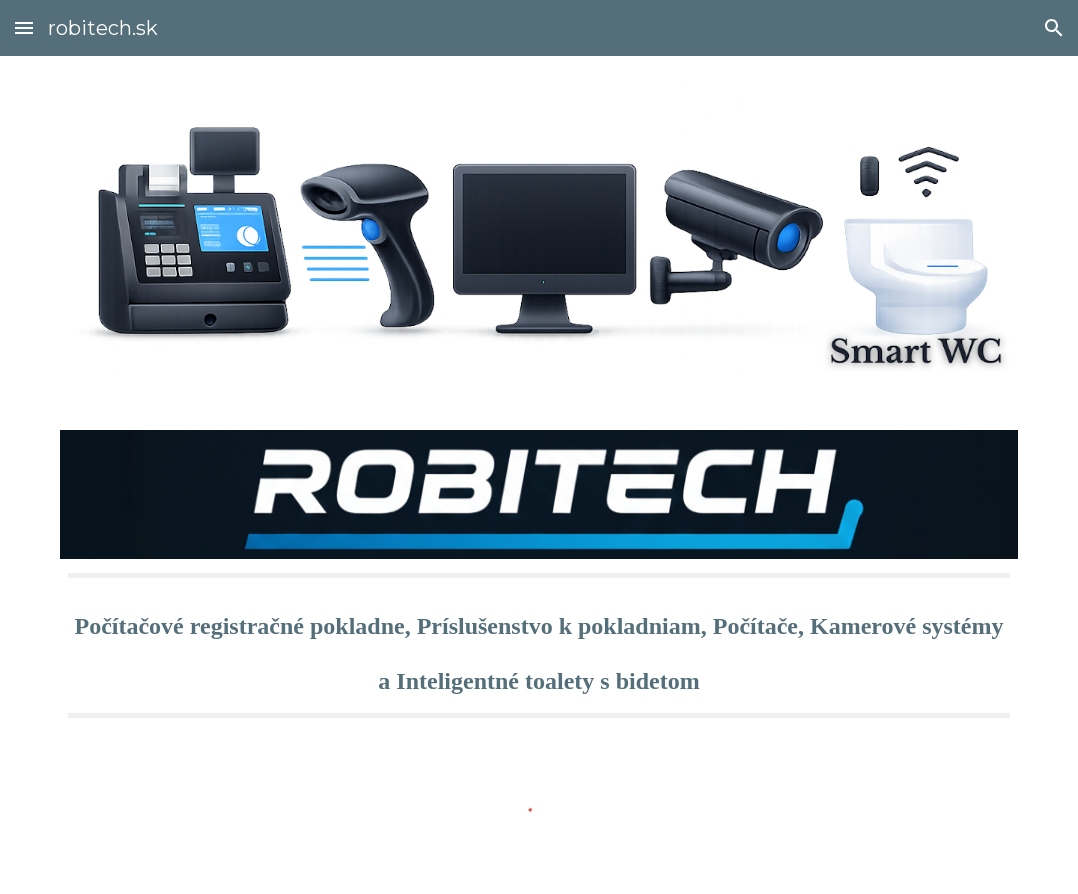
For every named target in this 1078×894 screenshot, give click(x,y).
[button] (24, 27)
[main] (538, 645)
